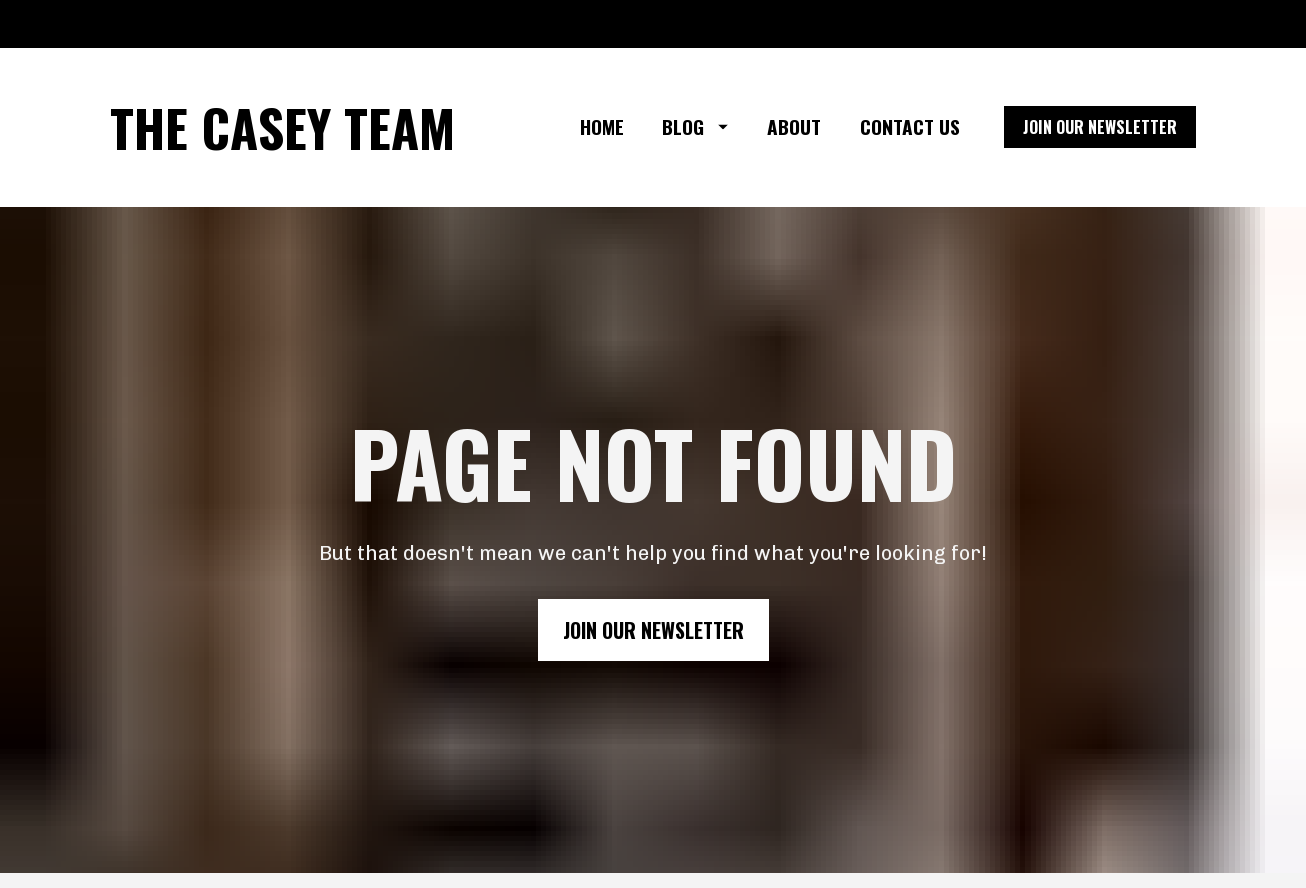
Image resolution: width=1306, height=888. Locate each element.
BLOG (695, 126)
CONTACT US (910, 126)
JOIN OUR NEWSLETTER (1100, 127)
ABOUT (794, 126)
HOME (602, 126)
